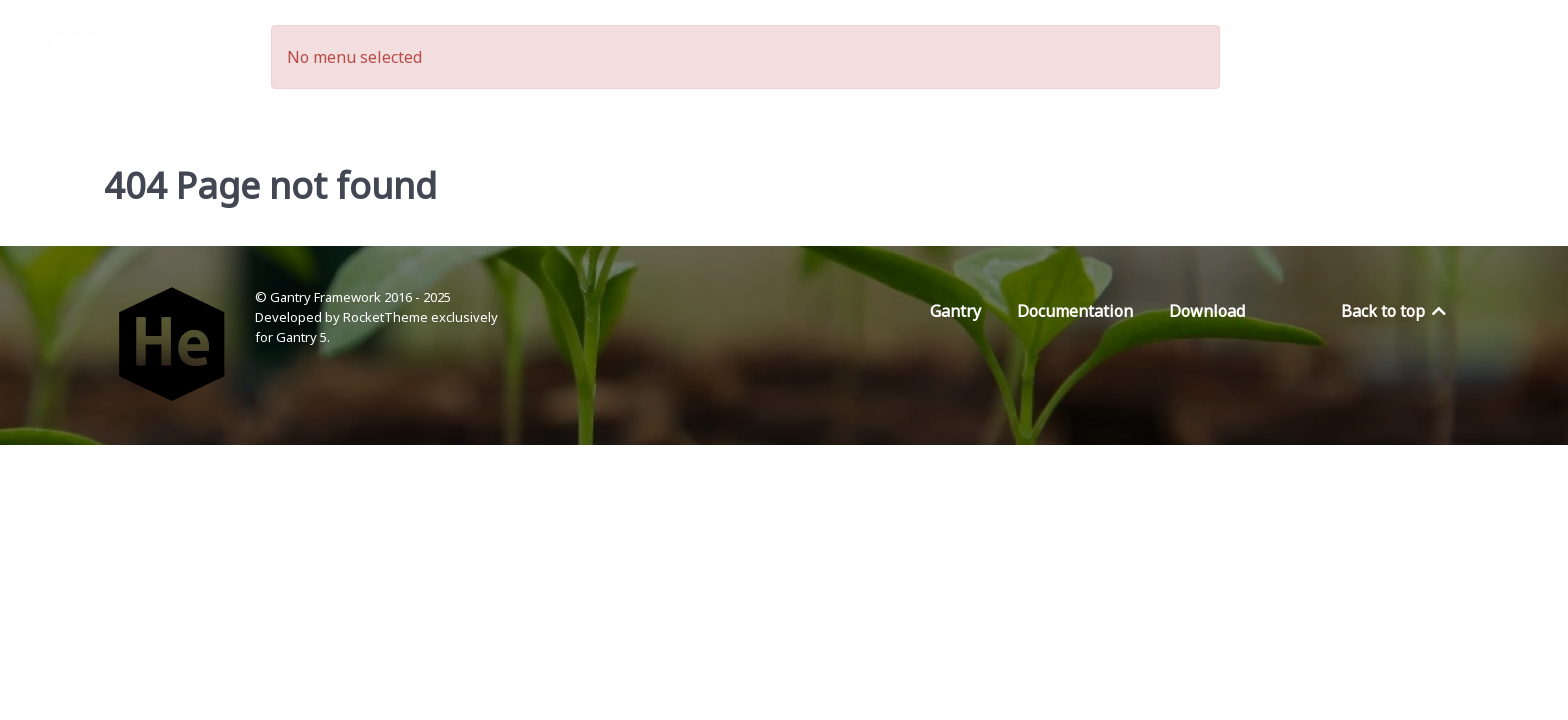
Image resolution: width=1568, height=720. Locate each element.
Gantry (955, 311)
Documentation (1075, 311)
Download (1207, 311)
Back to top (1395, 311)
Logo (70, 46)
